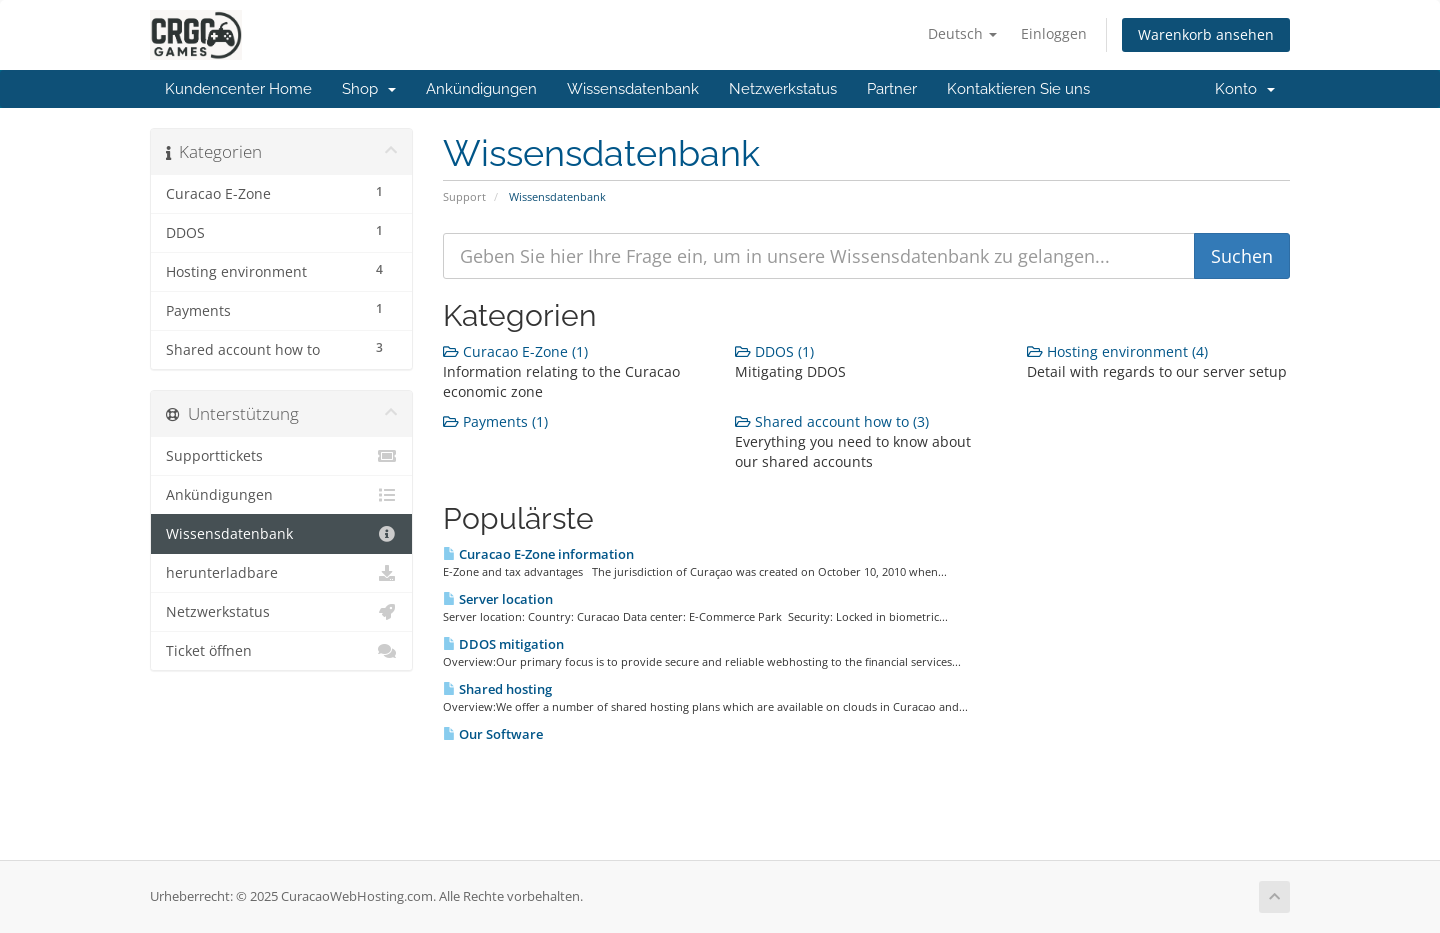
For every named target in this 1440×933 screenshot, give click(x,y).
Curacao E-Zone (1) (515, 351)
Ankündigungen (481, 89)
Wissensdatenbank (633, 89)
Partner (892, 89)
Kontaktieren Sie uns (1018, 89)
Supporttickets (281, 456)
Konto (1245, 89)
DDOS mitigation (503, 644)
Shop (369, 89)
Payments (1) (495, 421)
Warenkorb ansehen (1206, 34)
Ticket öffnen (281, 651)
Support (464, 196)
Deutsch (962, 33)
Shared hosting (497, 689)
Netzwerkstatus (783, 89)
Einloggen (1054, 33)
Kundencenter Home (238, 89)
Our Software (493, 734)
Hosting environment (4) (1117, 351)
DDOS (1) (774, 351)
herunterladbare (281, 573)
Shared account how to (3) (832, 421)
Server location (498, 599)
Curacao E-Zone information (538, 554)
